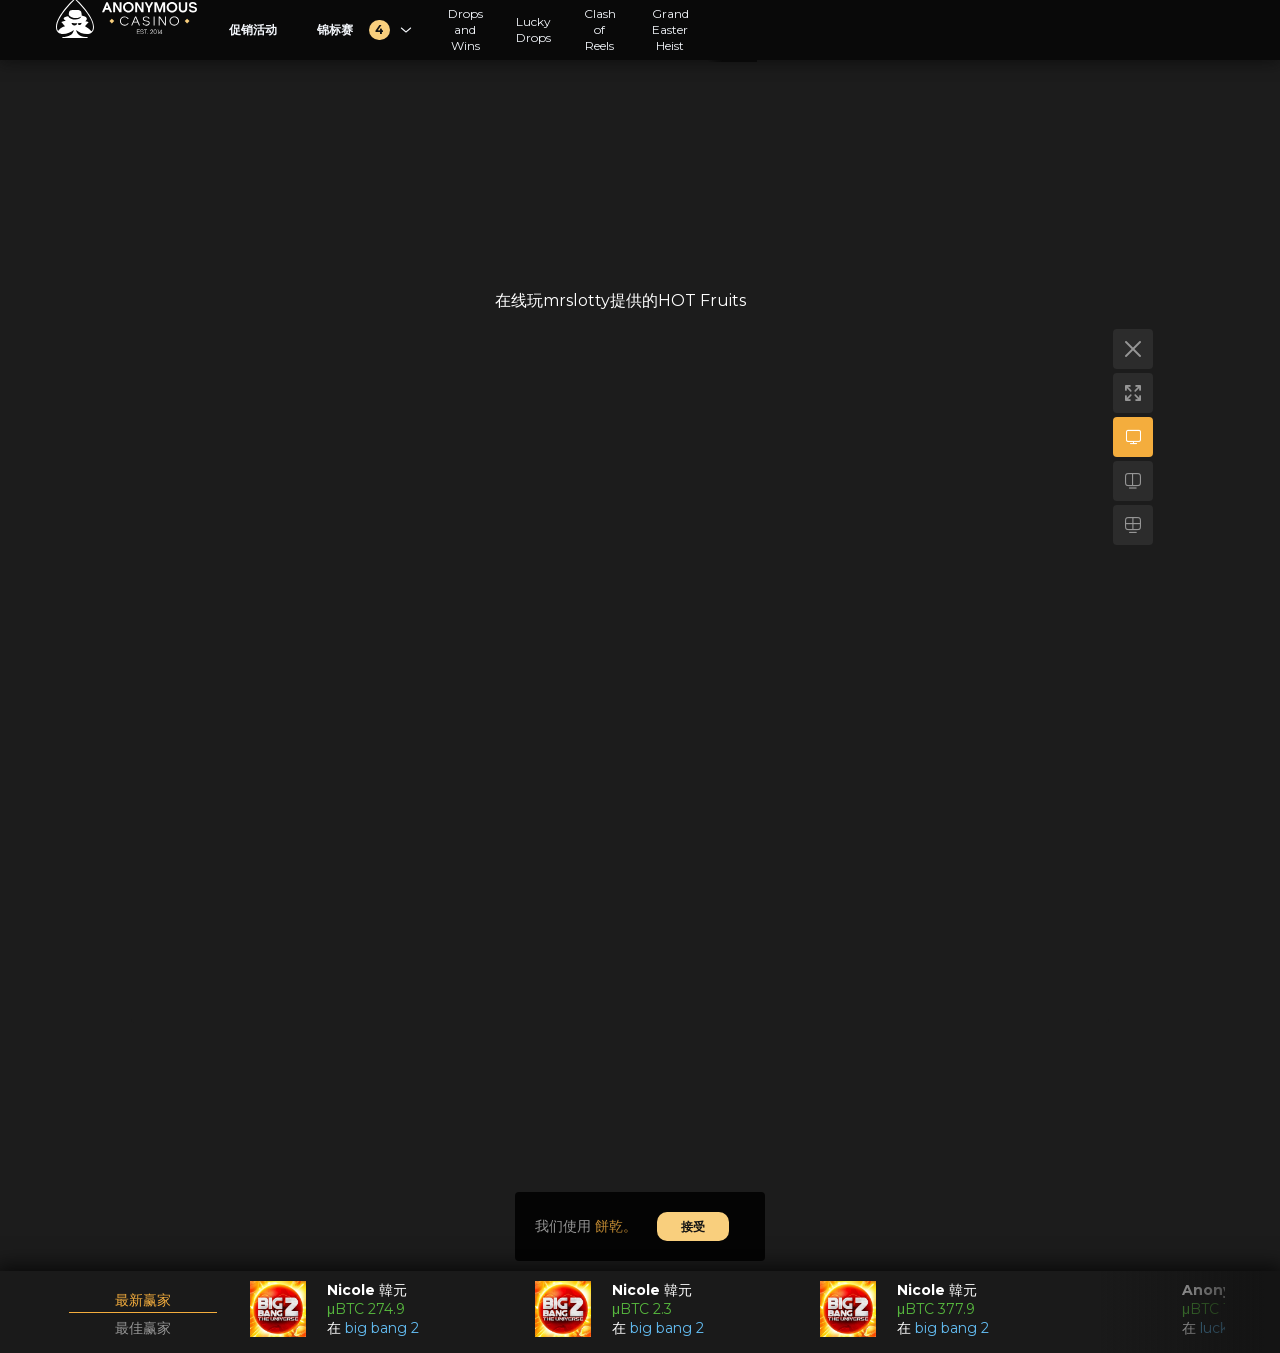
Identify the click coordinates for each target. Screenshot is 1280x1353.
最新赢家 (143, 1300)
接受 (693, 1226)
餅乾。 (616, 1226)
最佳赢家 (143, 1328)
